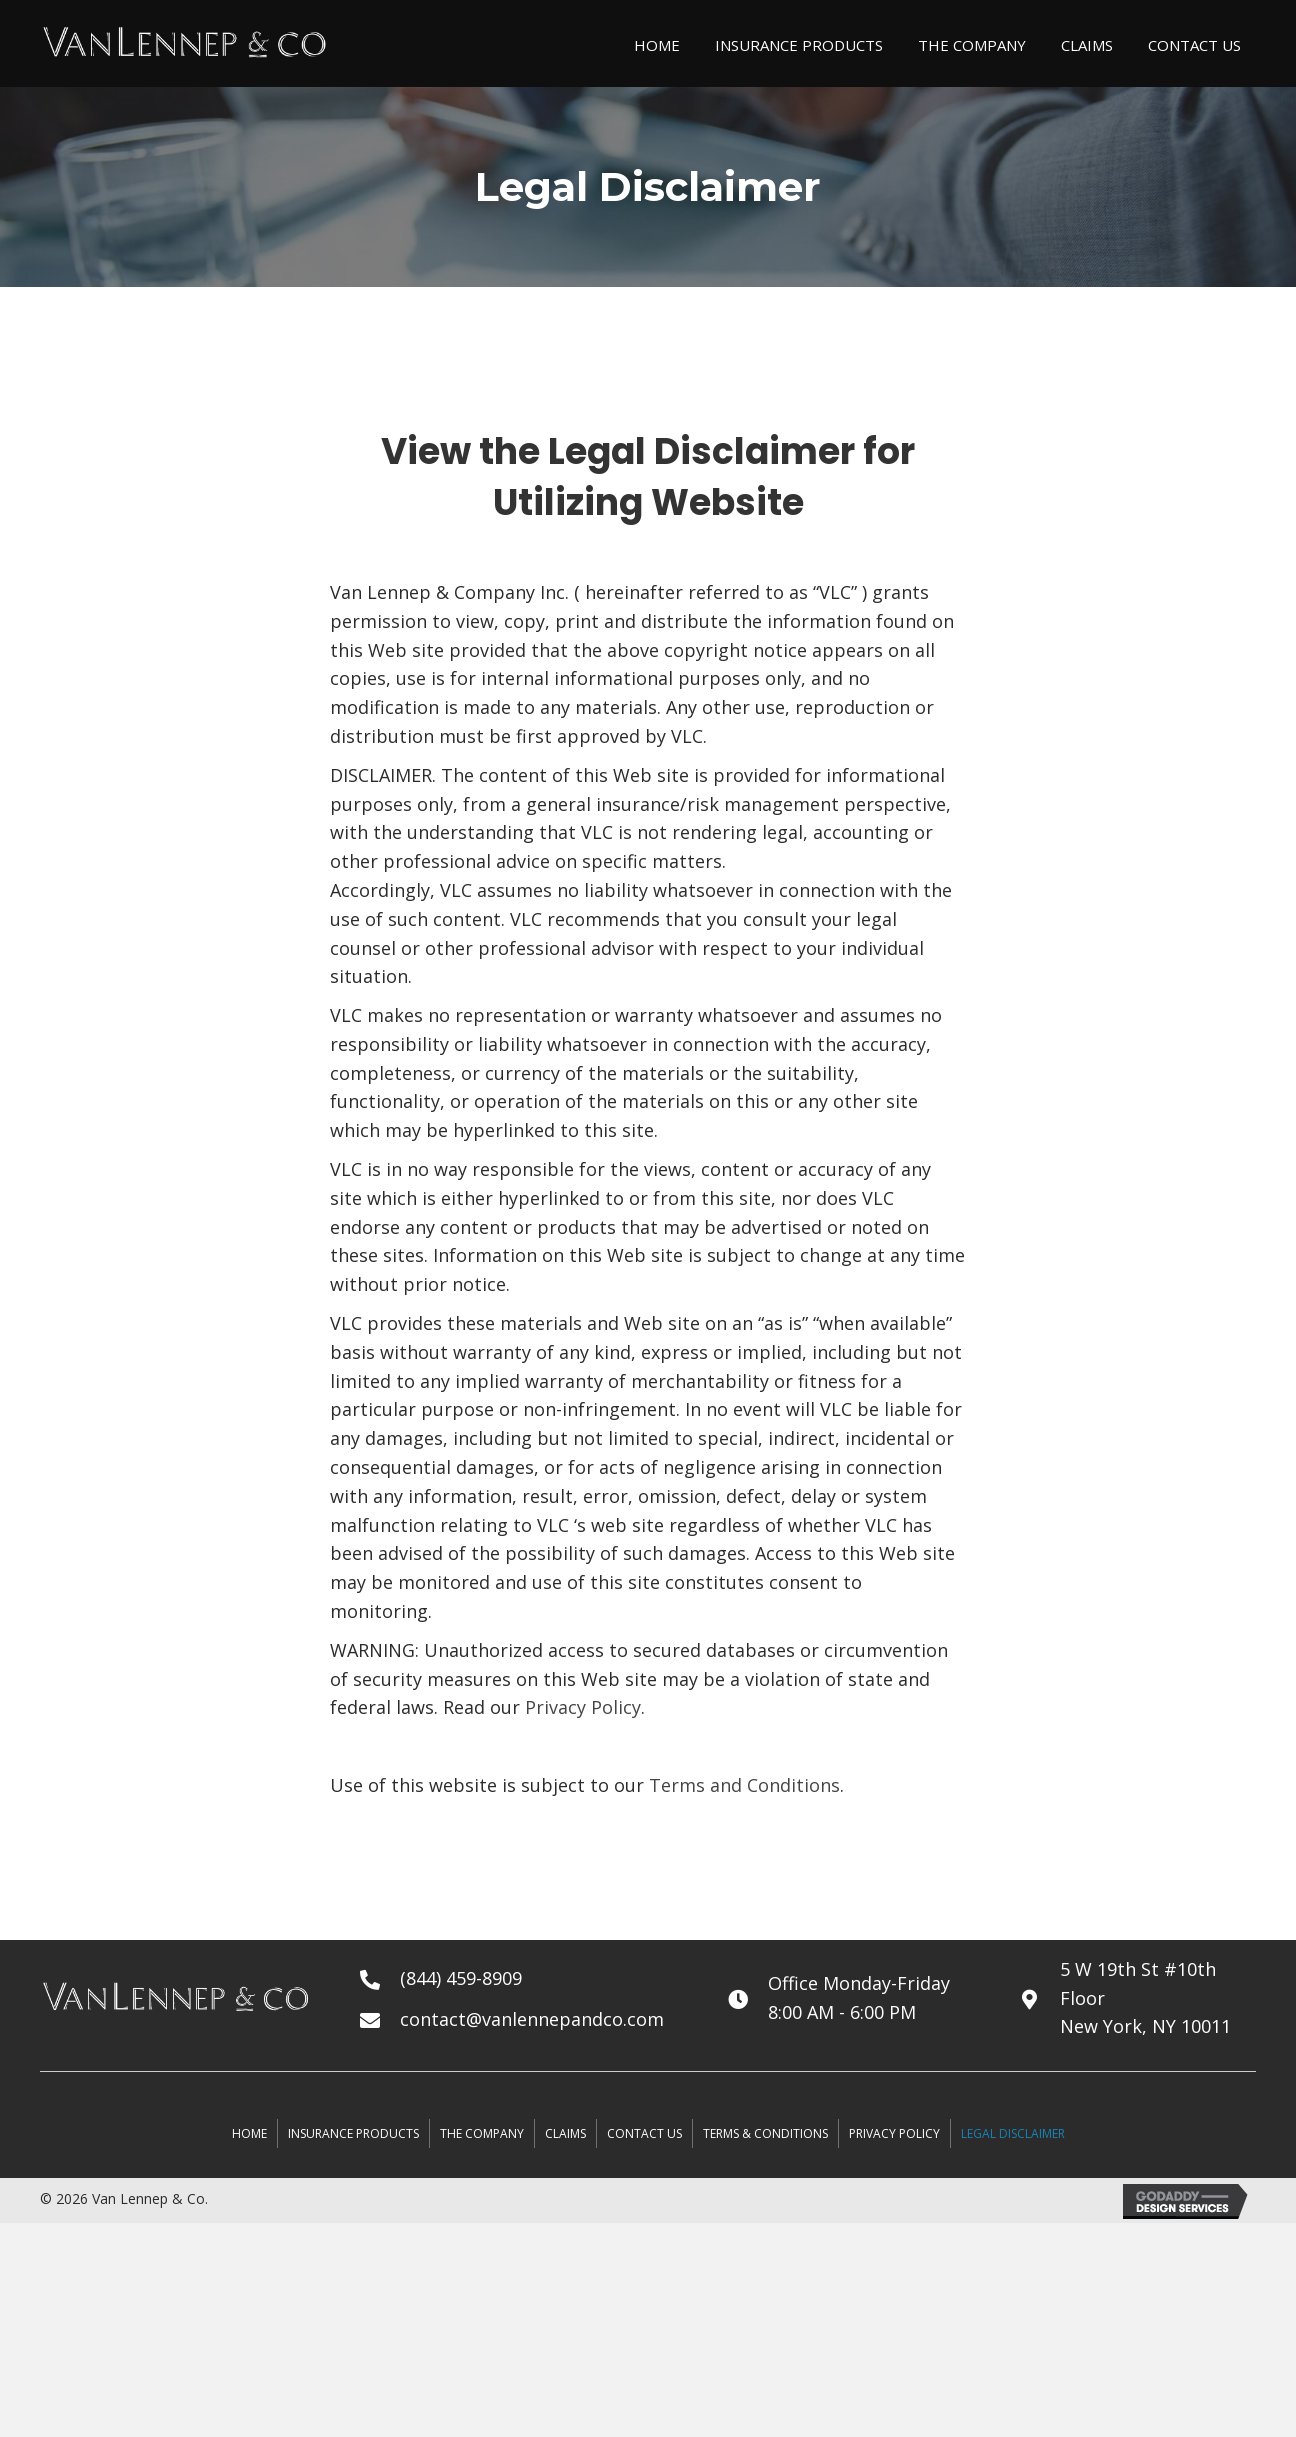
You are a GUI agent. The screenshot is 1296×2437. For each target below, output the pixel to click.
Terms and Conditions (744, 1785)
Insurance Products (353, 2133)
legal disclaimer (1013, 2133)
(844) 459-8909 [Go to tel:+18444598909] (461, 1978)
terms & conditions (765, 2133)
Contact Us (644, 2133)
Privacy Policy (583, 1707)
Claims (565, 2133)
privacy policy (894, 2133)
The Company (482, 2133)
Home (249, 2133)
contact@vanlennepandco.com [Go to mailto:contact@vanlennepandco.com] (532, 2019)
